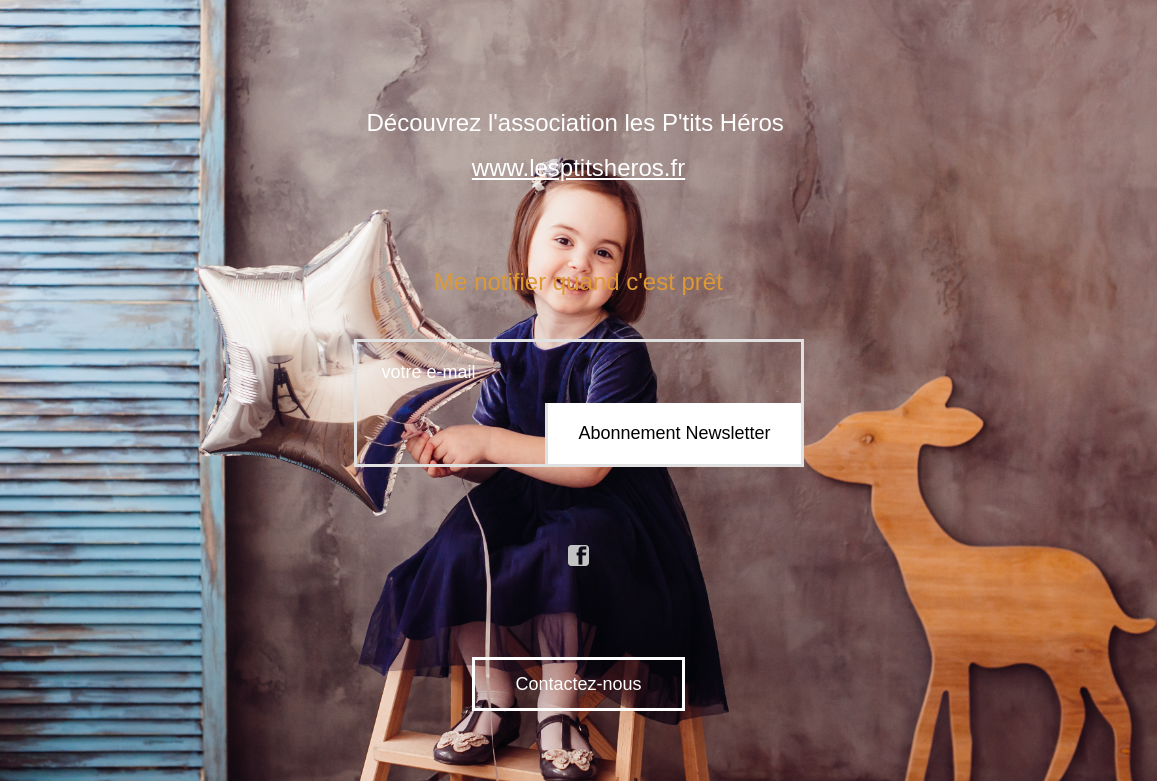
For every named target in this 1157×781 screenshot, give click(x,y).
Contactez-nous (578, 684)
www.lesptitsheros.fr (578, 167)
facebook (579, 556)
